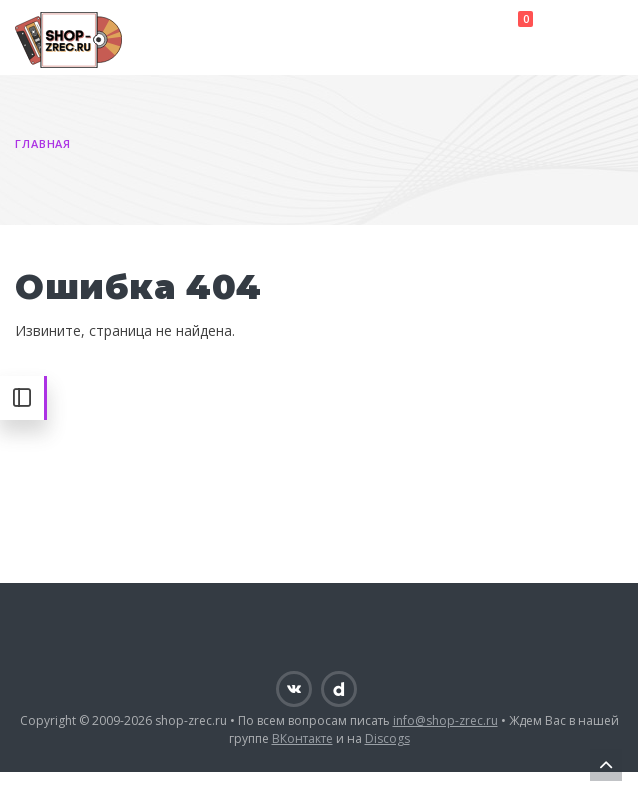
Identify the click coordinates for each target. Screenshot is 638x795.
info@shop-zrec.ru (445, 720)
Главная (43, 143)
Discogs (387, 738)
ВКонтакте (302, 738)
